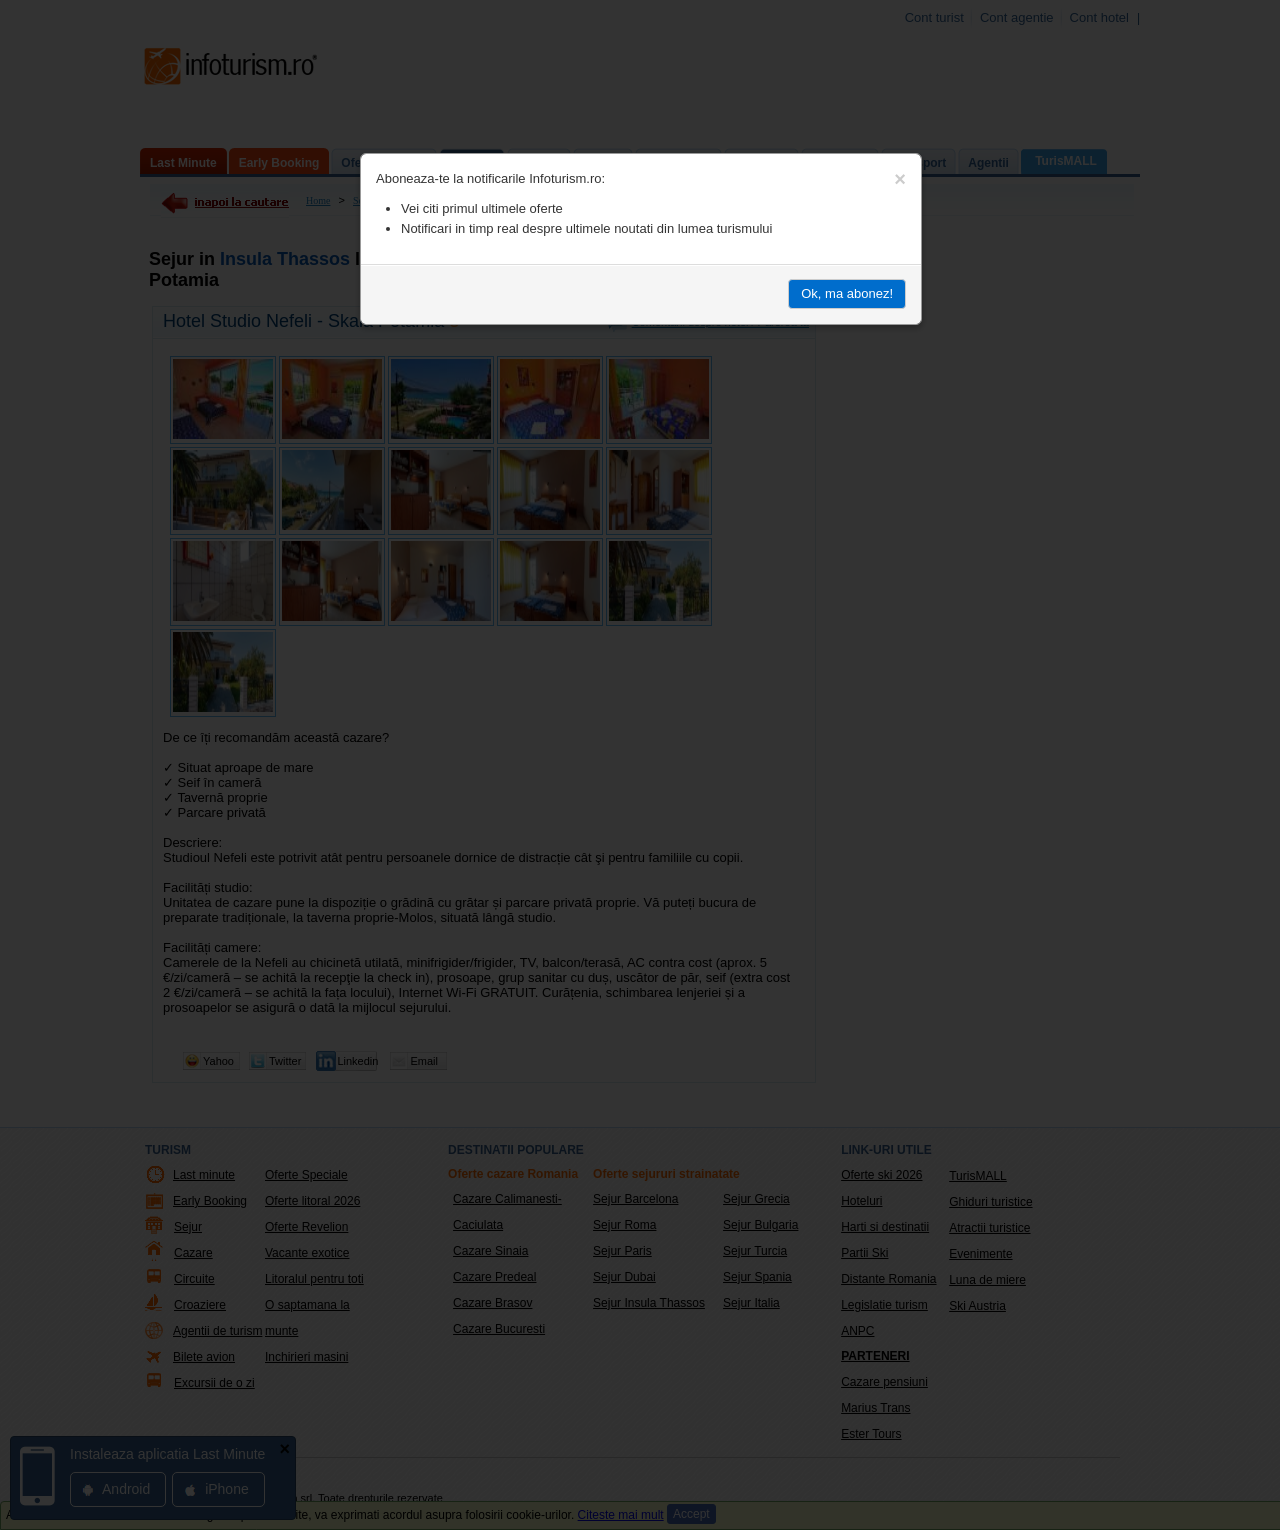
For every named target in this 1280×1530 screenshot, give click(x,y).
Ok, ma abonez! (847, 293)
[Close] (900, 179)
